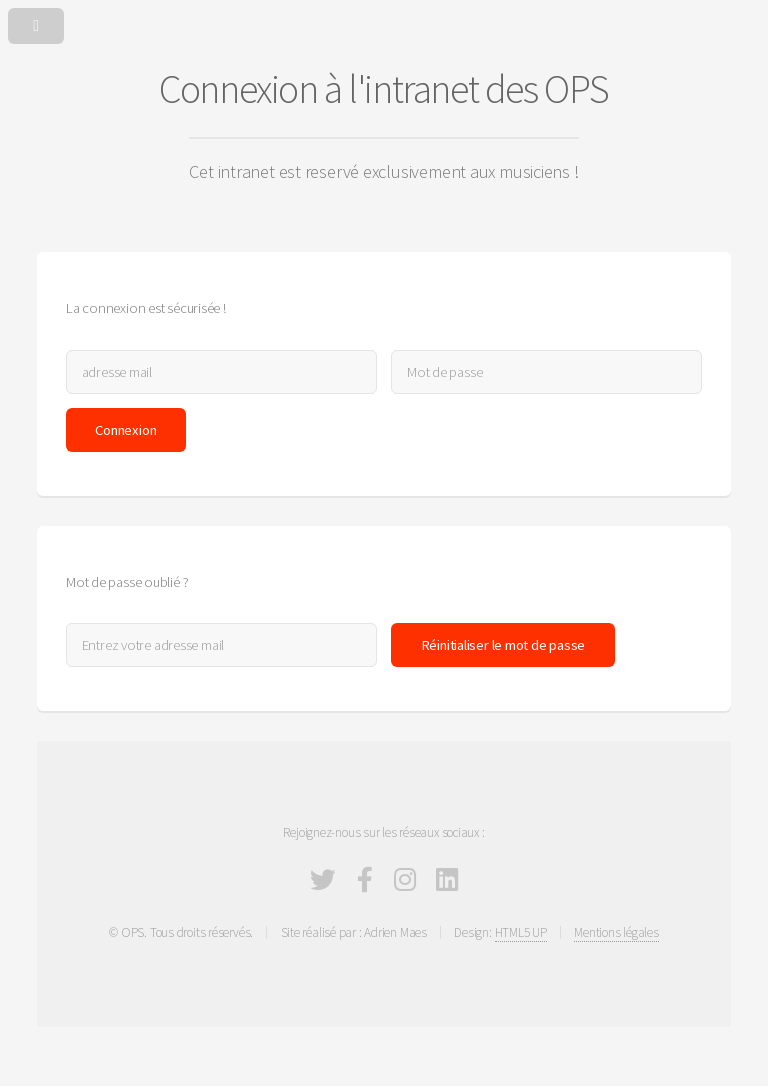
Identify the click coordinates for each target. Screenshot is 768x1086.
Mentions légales (616, 932)
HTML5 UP (521, 932)
